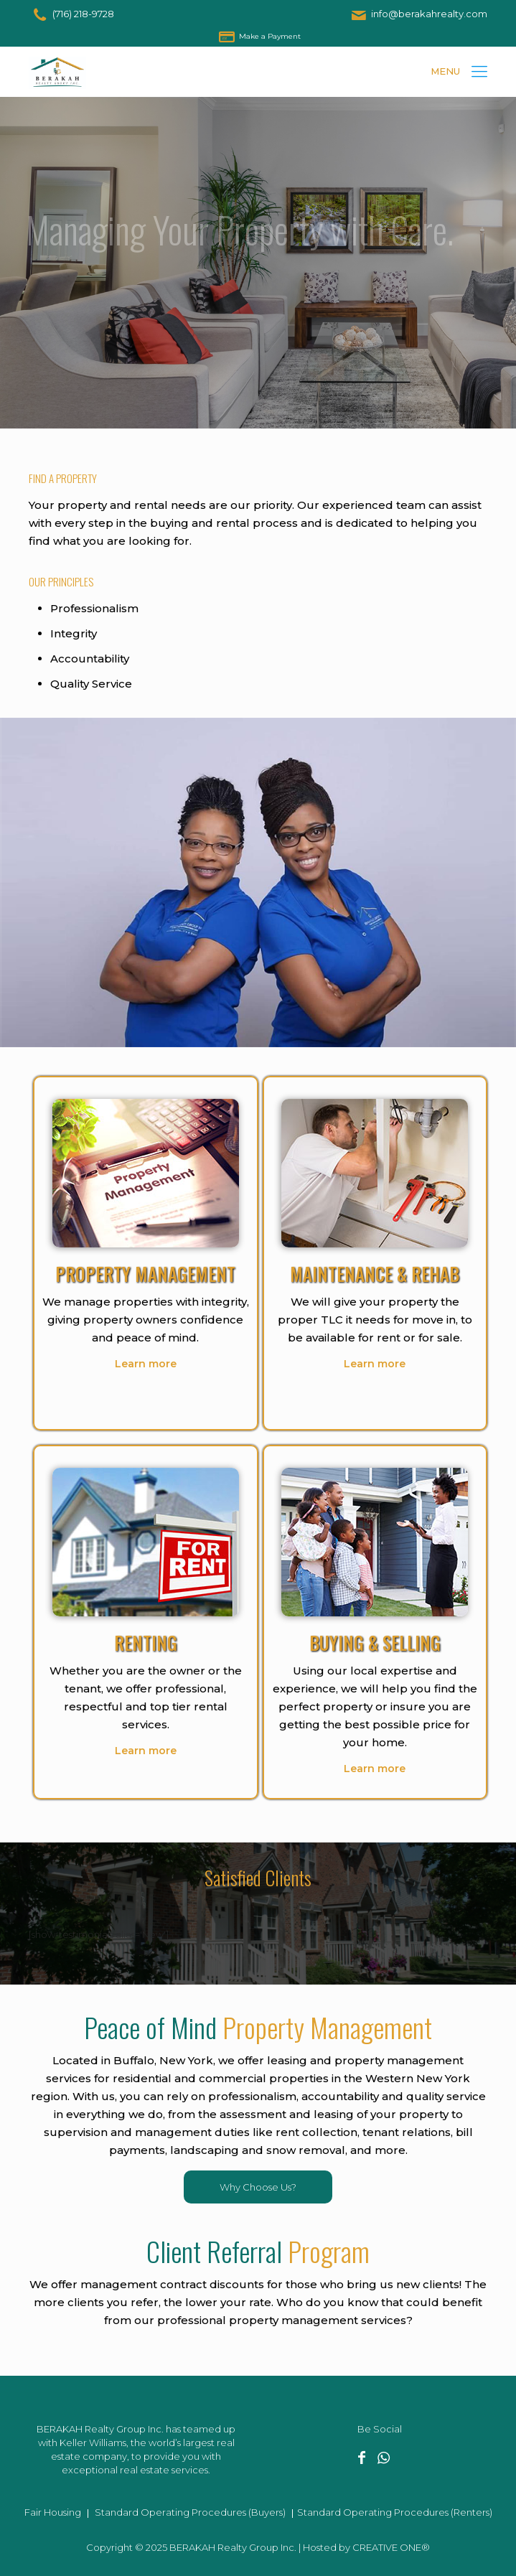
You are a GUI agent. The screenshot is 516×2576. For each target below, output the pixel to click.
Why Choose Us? (258, 2187)
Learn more (146, 1363)
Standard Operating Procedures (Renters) (394, 2512)
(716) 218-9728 (83, 13)
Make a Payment (270, 36)
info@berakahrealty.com (429, 13)
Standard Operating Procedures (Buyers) (190, 2512)
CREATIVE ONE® (391, 2547)
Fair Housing (52, 2512)
